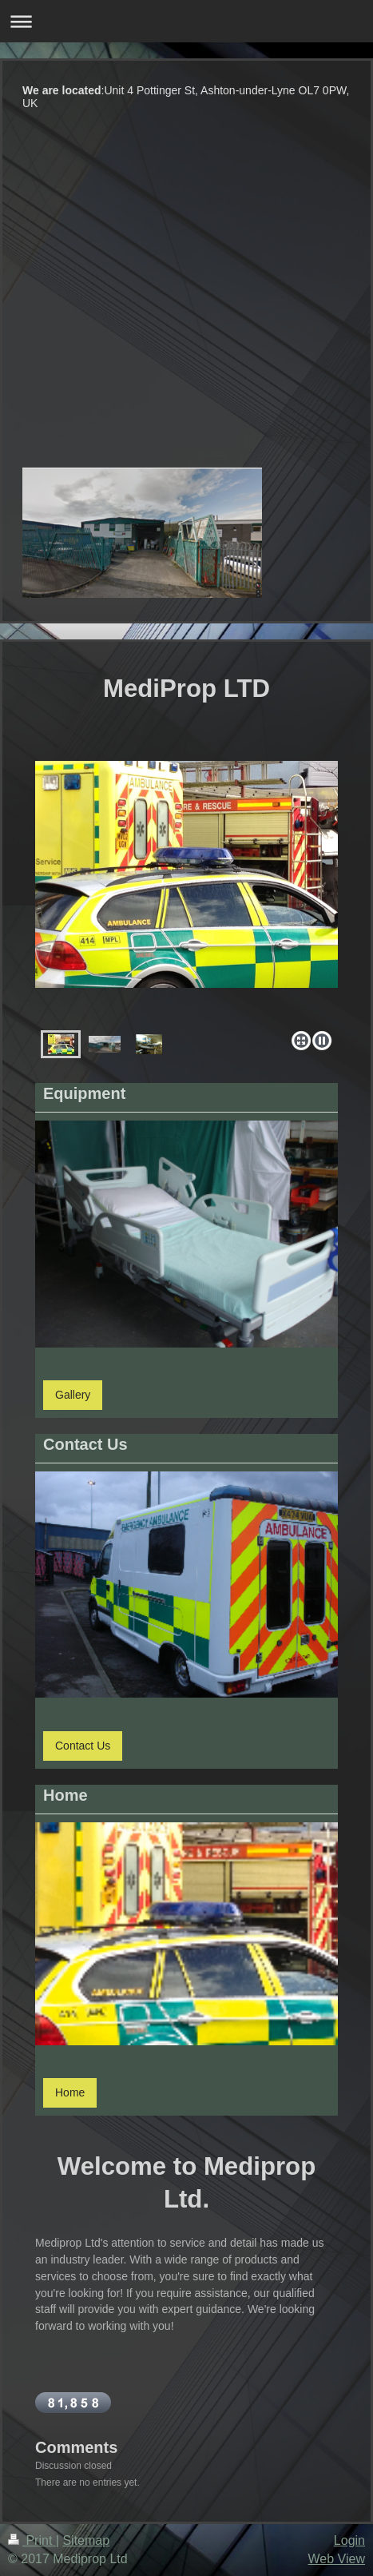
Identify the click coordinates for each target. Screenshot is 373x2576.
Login (349, 2540)
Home (70, 2092)
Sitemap (85, 2540)
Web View (336, 2559)
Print (32, 2540)
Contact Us (82, 1745)
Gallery (72, 1394)
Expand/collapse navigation (186, 21)
